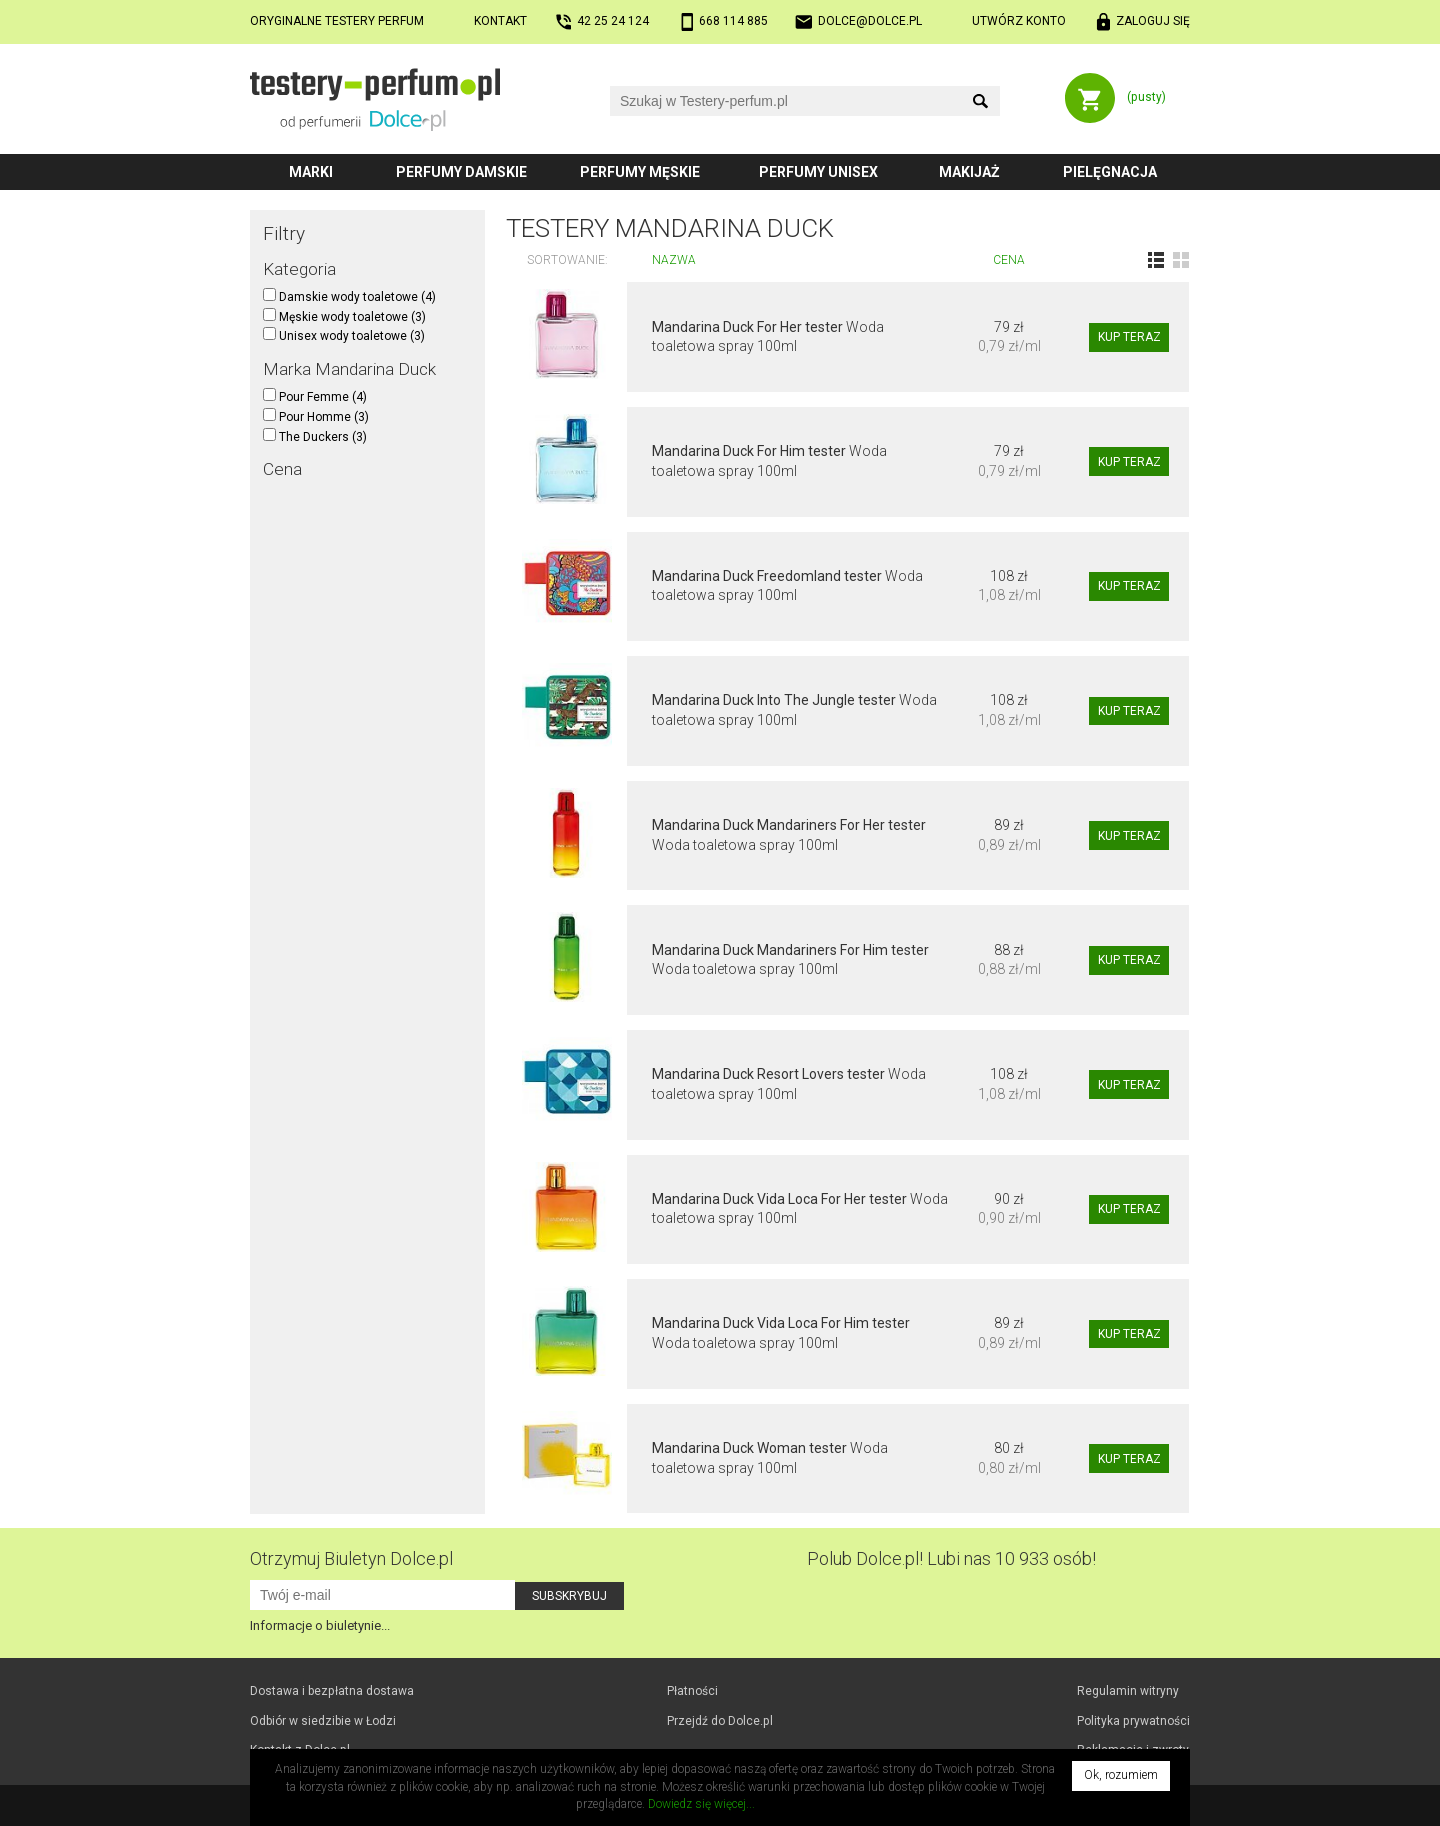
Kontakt (500, 21)
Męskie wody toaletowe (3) (344, 317)
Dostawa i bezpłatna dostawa (332, 1691)
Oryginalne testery (337, 21)
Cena (1009, 260)
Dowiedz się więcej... (701, 1804)
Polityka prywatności (1133, 1721)
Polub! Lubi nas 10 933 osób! (951, 1558)
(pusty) (1146, 97)
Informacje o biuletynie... (320, 1625)
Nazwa (674, 260)
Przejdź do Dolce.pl (720, 1721)
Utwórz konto (1019, 21)
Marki (311, 172)
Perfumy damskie (461, 172)
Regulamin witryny (1128, 1691)
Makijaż (969, 172)
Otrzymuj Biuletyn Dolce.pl (351, 1558)
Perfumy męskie (640, 172)
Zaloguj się (1153, 21)
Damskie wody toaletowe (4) (349, 297)
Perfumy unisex (818, 172)
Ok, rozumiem (1121, 1775)
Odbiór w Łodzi (323, 1721)
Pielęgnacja (1110, 172)
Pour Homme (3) (316, 417)
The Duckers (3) (315, 437)
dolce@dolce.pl (870, 21)
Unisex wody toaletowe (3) (344, 336)
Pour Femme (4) (315, 397)
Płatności (692, 1691)
